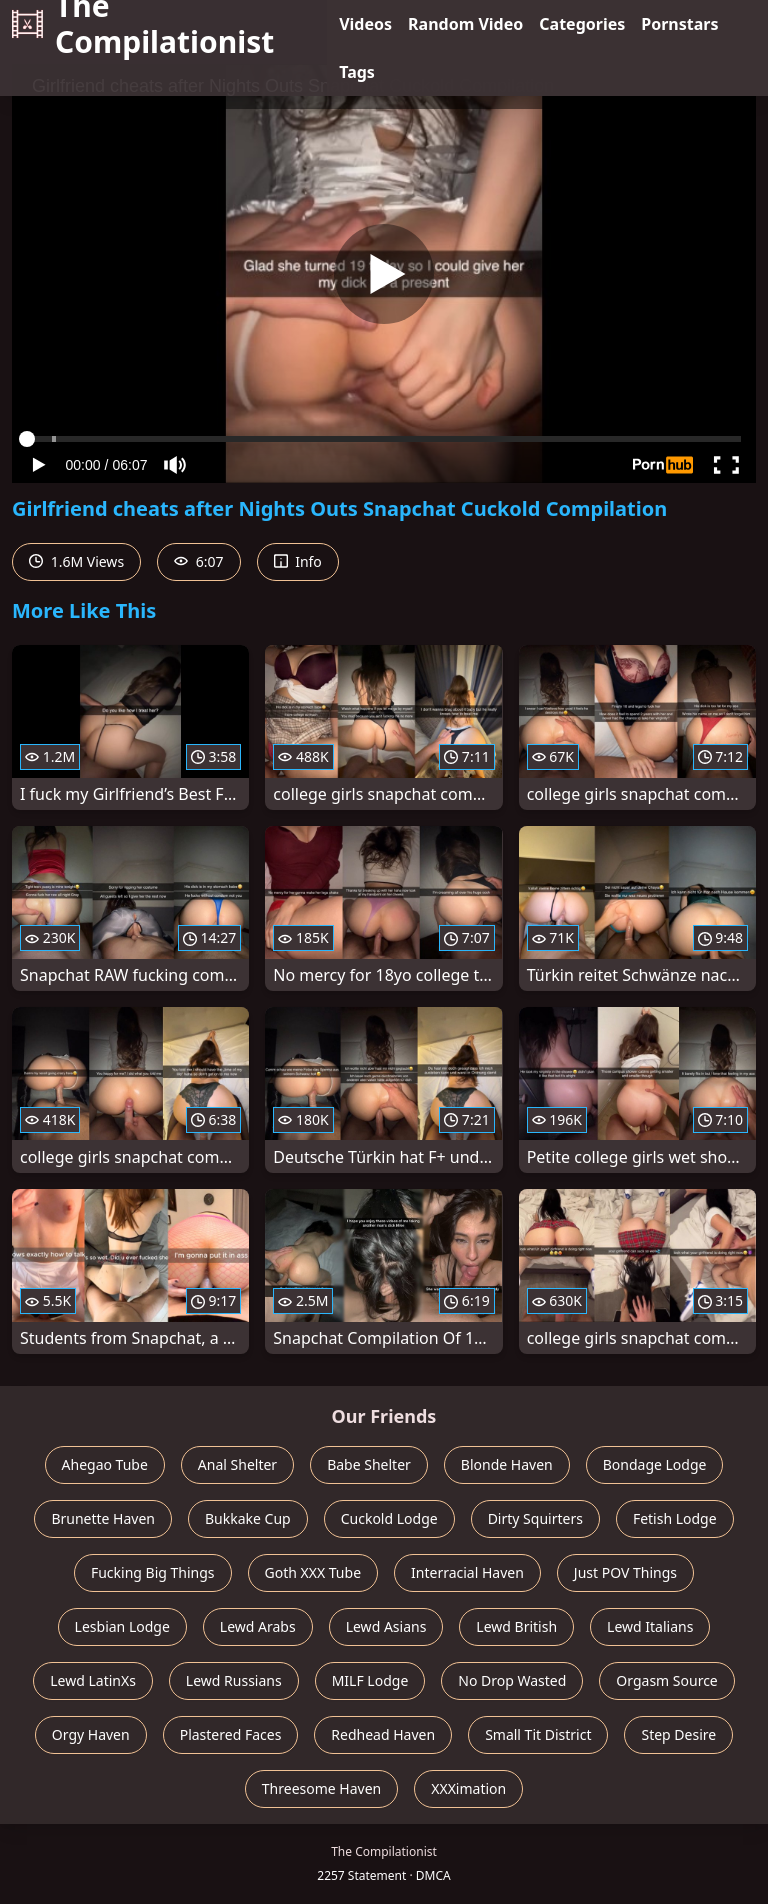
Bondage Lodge (655, 1464)
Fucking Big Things (153, 1572)
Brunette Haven (103, 1518)
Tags (357, 72)
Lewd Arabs (258, 1626)
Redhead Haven (383, 1734)
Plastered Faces (231, 1734)
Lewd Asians (386, 1626)
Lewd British (516, 1626)
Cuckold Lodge (389, 1518)
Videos (365, 24)
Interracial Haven (467, 1572)
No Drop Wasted (512, 1680)
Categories (582, 24)
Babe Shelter (369, 1464)
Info (298, 561)
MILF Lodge (370, 1680)
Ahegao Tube (105, 1464)
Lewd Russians (234, 1680)
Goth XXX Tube (313, 1572)
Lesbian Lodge (122, 1626)
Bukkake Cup (248, 1518)
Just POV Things (625, 1572)
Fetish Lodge (675, 1518)
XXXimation (468, 1788)
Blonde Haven (507, 1464)
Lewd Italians (650, 1626)
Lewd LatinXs (93, 1680)
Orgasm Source (666, 1680)
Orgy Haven (91, 1734)
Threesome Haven (321, 1788)
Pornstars (679, 24)
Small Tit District (538, 1734)
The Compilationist (143, 24)
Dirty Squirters (535, 1518)
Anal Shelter (237, 1464)
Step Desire (678, 1734)
